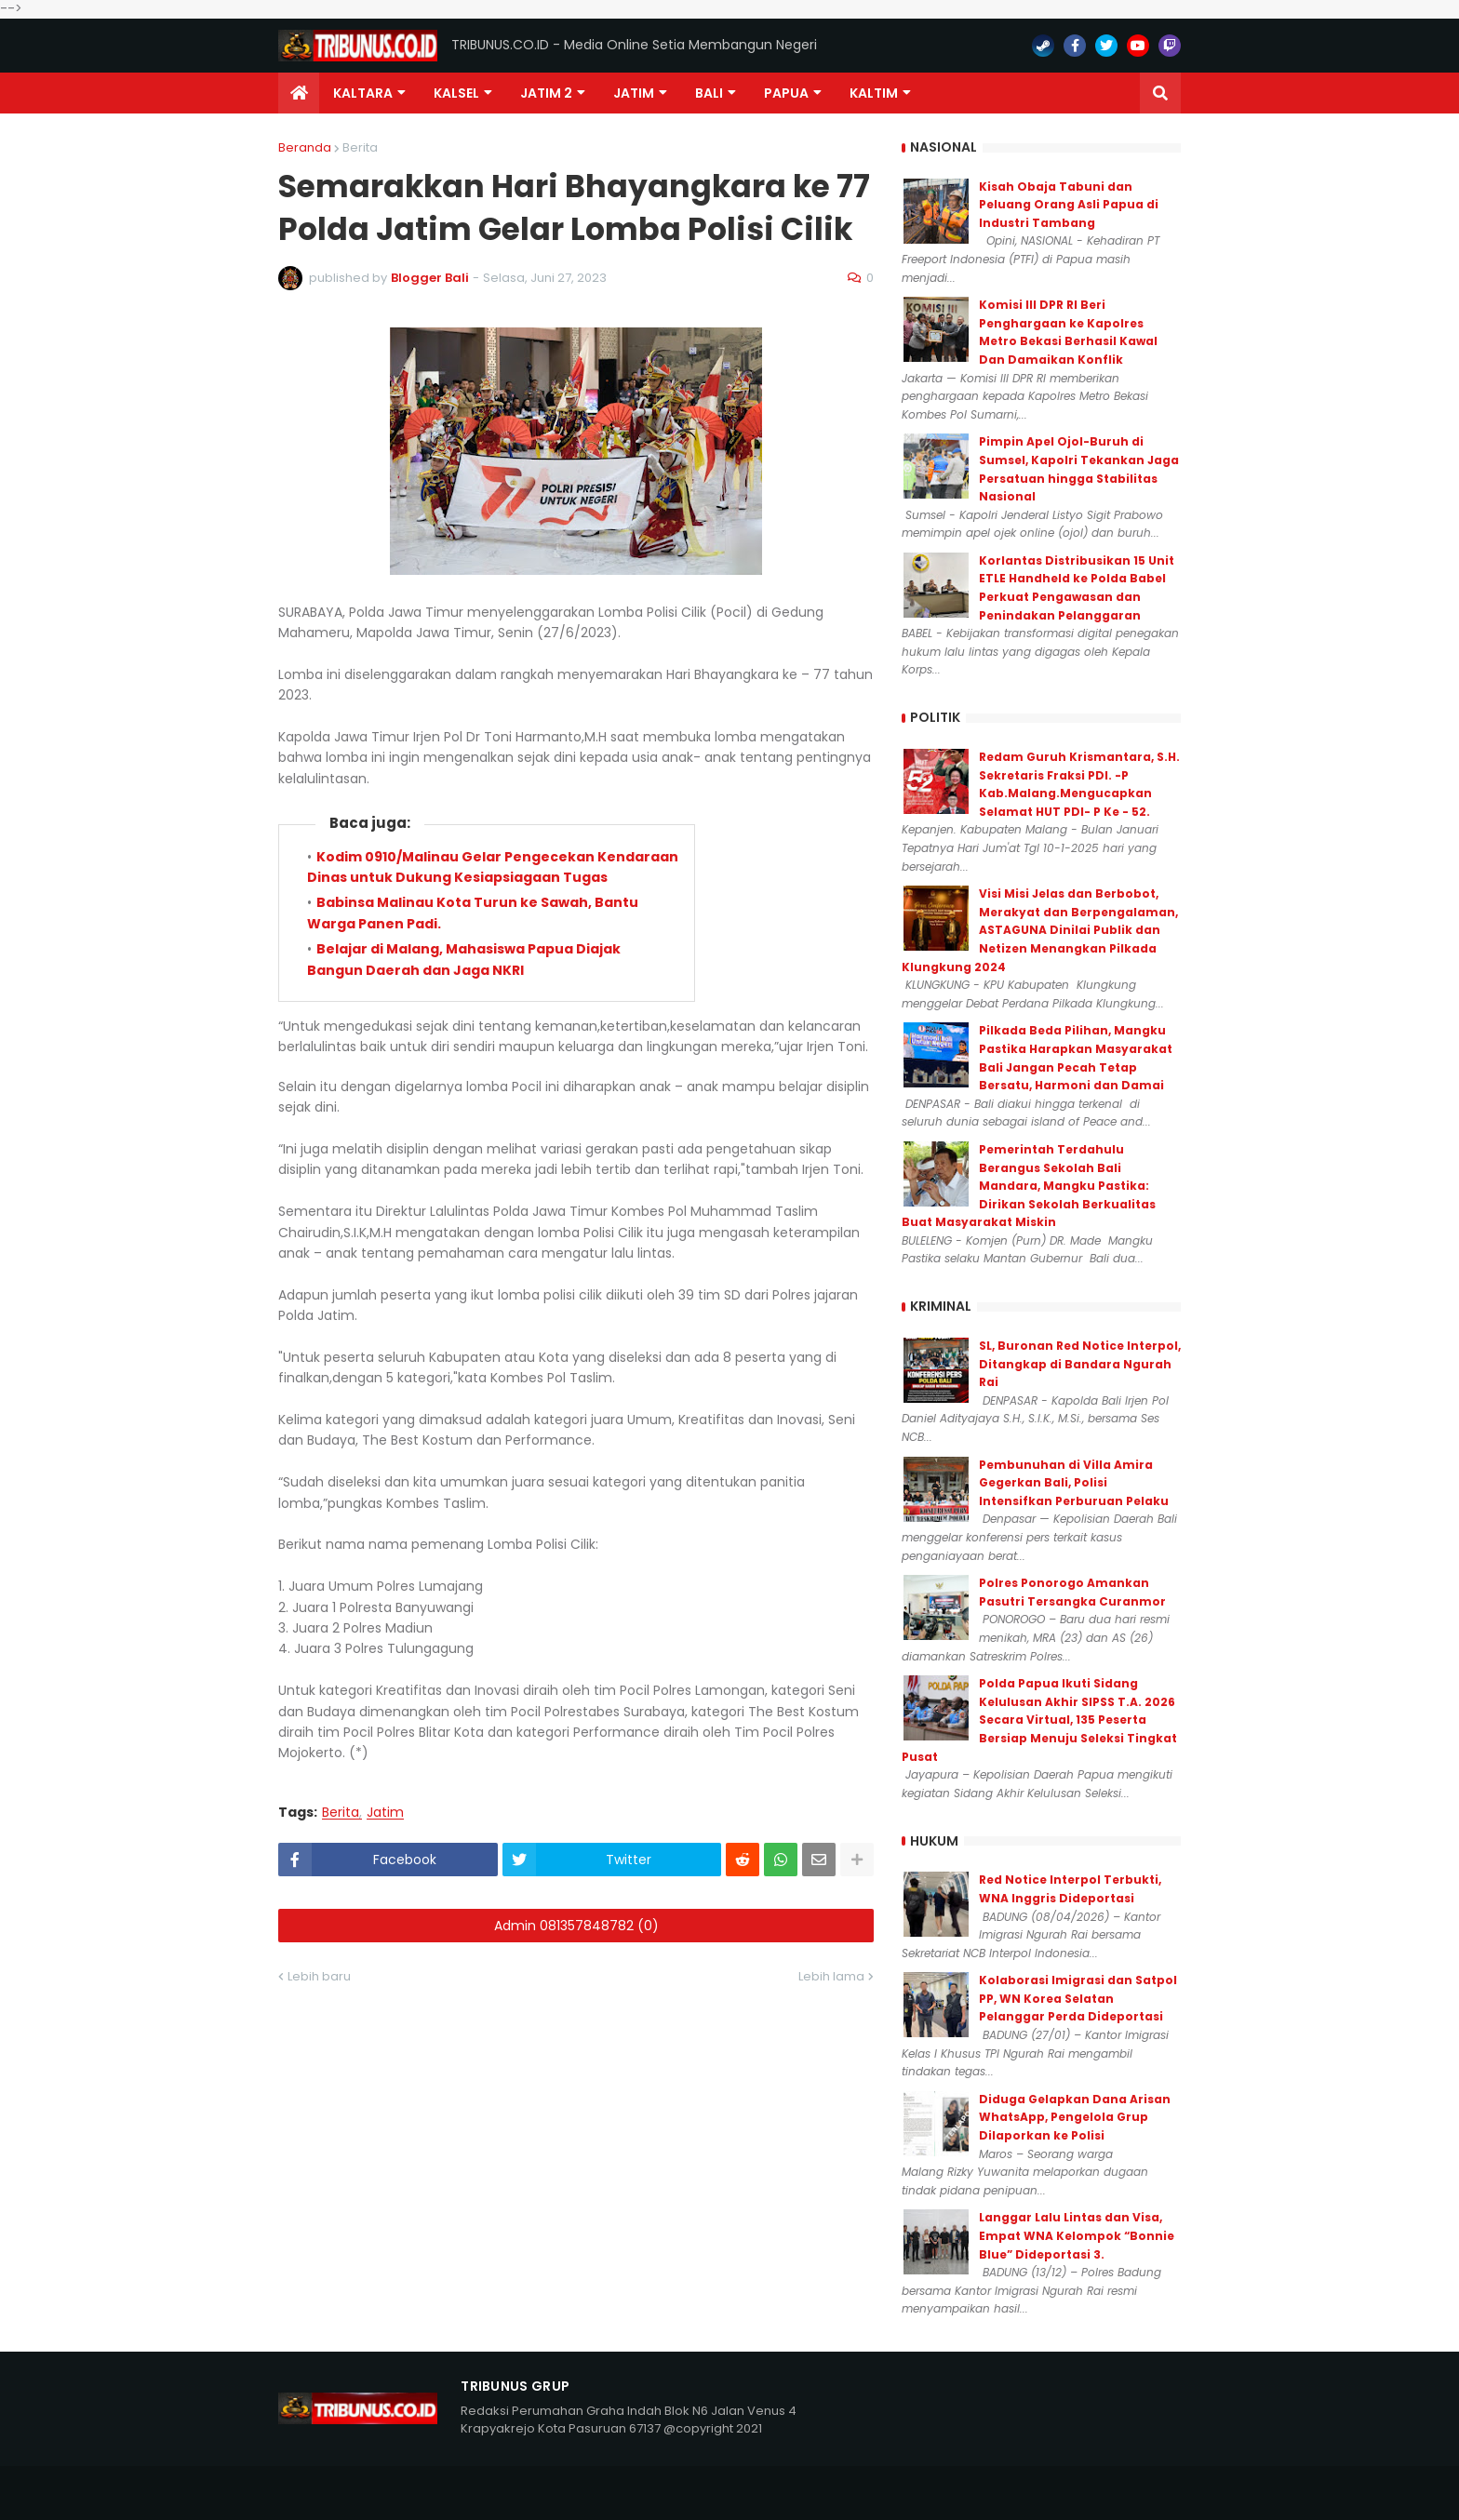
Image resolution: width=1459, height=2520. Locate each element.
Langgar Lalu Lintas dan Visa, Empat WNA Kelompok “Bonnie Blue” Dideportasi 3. (1076, 2235)
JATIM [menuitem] (633, 93)
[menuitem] (298, 93)
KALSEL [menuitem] (456, 93)
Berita (360, 147)
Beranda (304, 147)
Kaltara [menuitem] (363, 93)
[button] (1160, 93)
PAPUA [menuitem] (786, 93)
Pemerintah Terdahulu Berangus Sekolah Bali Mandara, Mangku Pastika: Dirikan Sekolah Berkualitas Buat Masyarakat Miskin (1029, 1185)
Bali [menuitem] (709, 93)
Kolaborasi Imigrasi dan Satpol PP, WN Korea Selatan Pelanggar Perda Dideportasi (1078, 1998)
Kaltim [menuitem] (874, 93)
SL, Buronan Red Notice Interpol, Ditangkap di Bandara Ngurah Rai (1080, 1364)
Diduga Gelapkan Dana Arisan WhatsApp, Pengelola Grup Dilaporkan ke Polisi (1075, 2117)
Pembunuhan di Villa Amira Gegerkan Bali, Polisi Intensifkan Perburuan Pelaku (1074, 1483)
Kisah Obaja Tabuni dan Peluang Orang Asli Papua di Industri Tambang (1068, 205)
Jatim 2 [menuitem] (546, 93)
